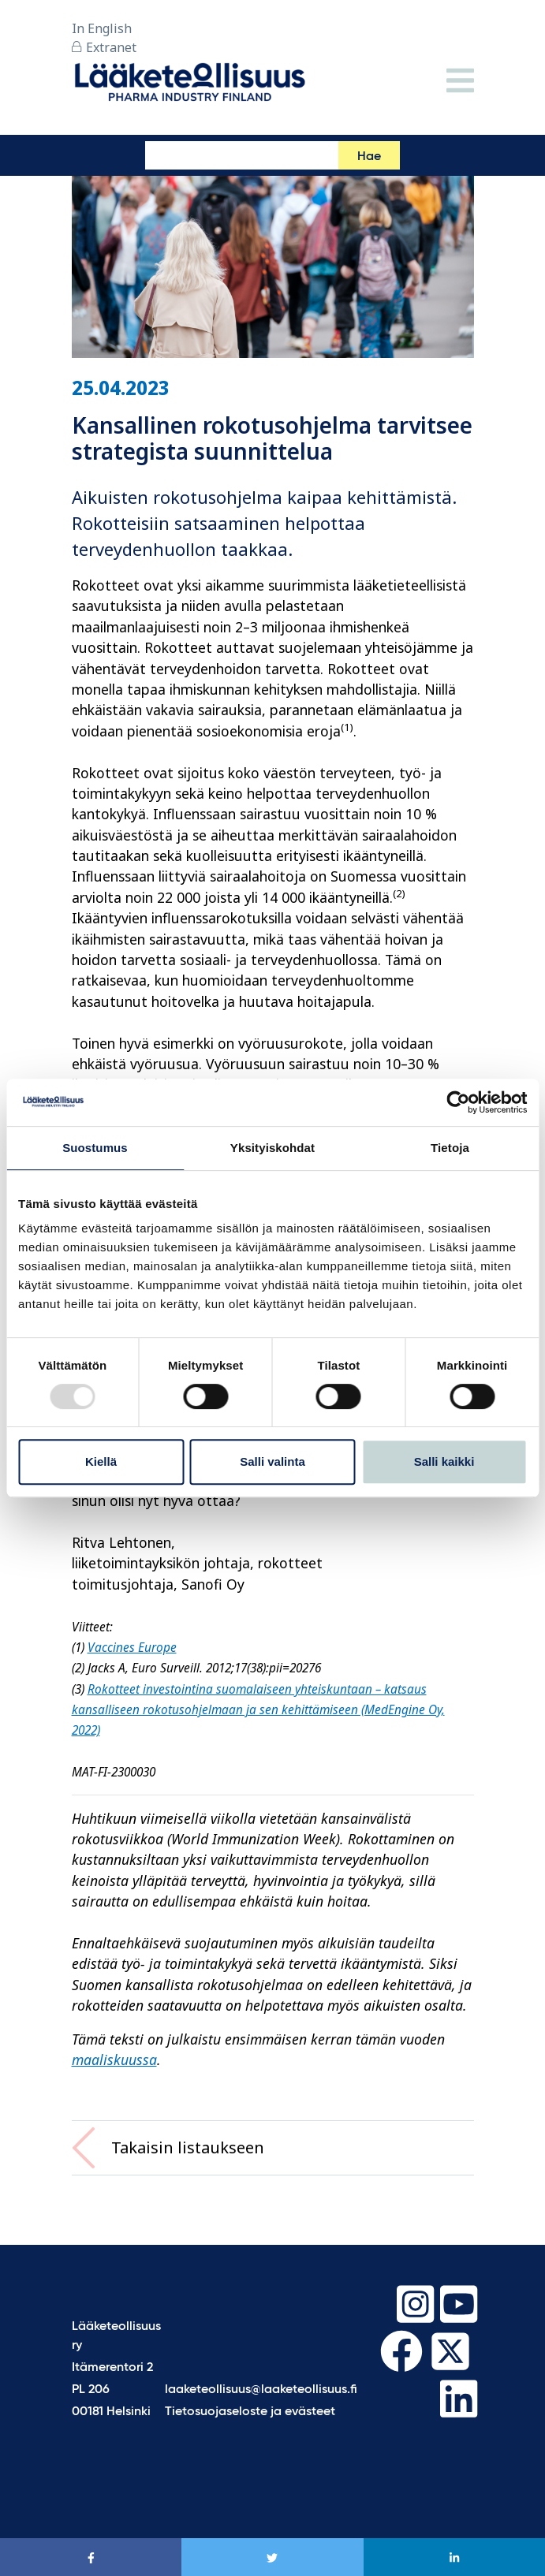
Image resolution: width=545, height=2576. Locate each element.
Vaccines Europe (132, 1647)
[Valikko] (460, 81)
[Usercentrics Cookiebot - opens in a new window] (458, 1102)
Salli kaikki (444, 1461)
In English (102, 28)
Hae (369, 157)
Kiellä (101, 1461)
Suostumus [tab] (95, 1147)
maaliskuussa (114, 2059)
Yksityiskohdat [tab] (272, 1147)
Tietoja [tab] (450, 1147)
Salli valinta (272, 1461)
